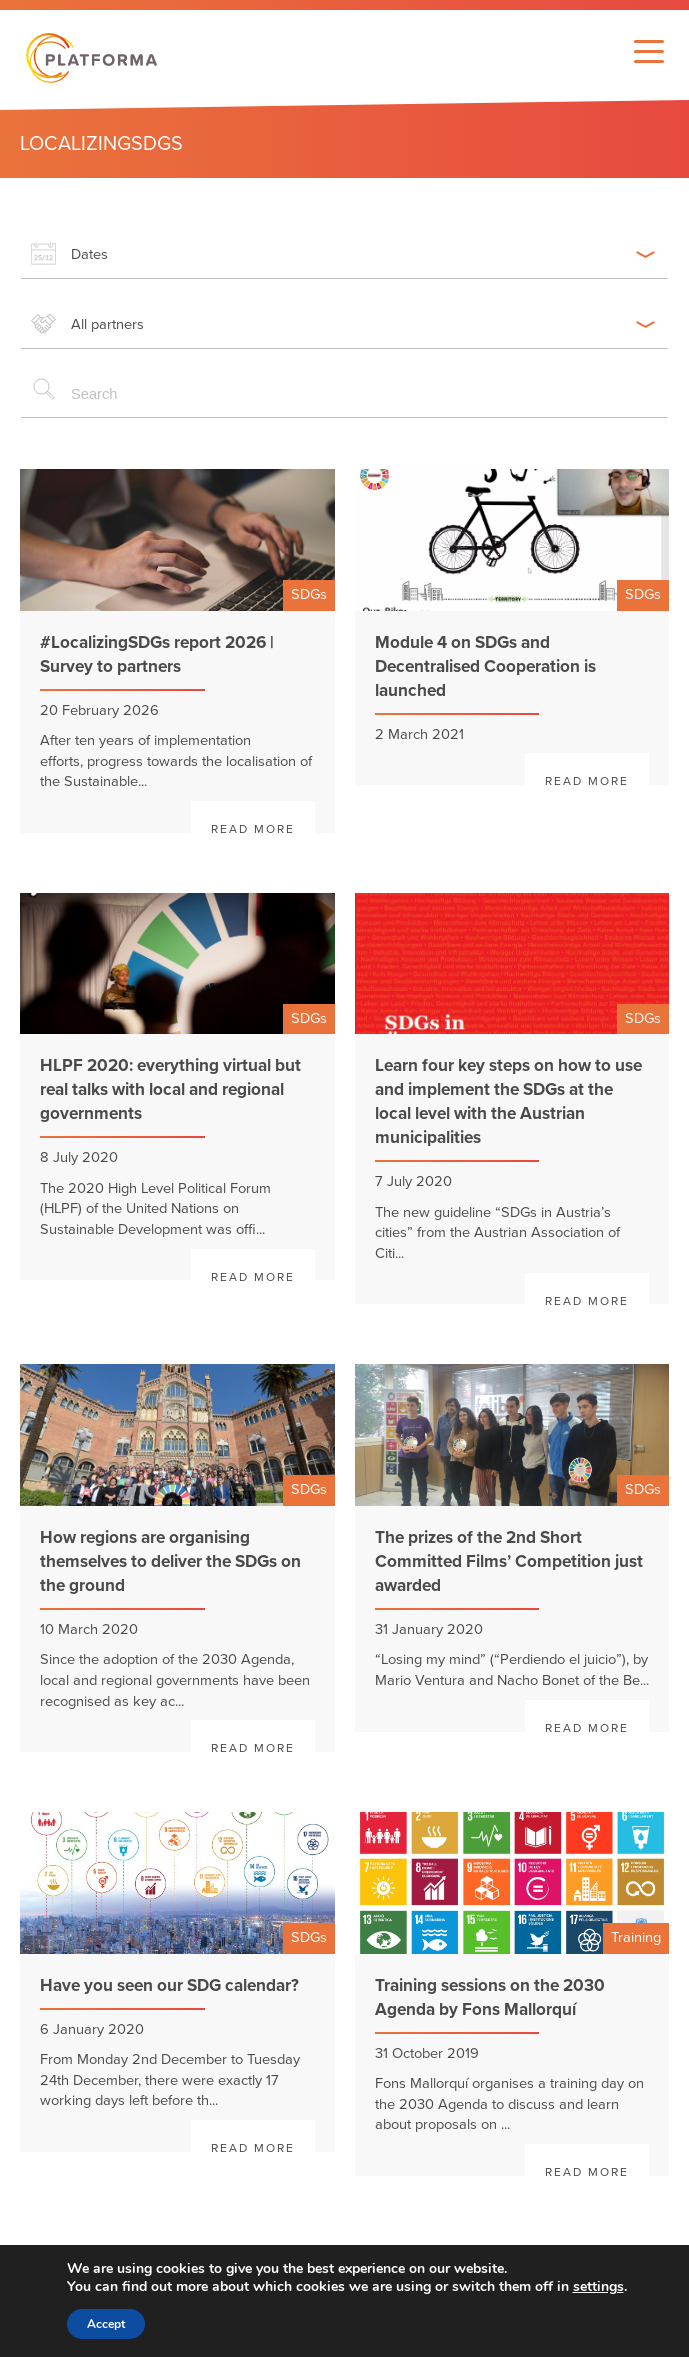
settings (598, 2287)
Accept (106, 2324)
